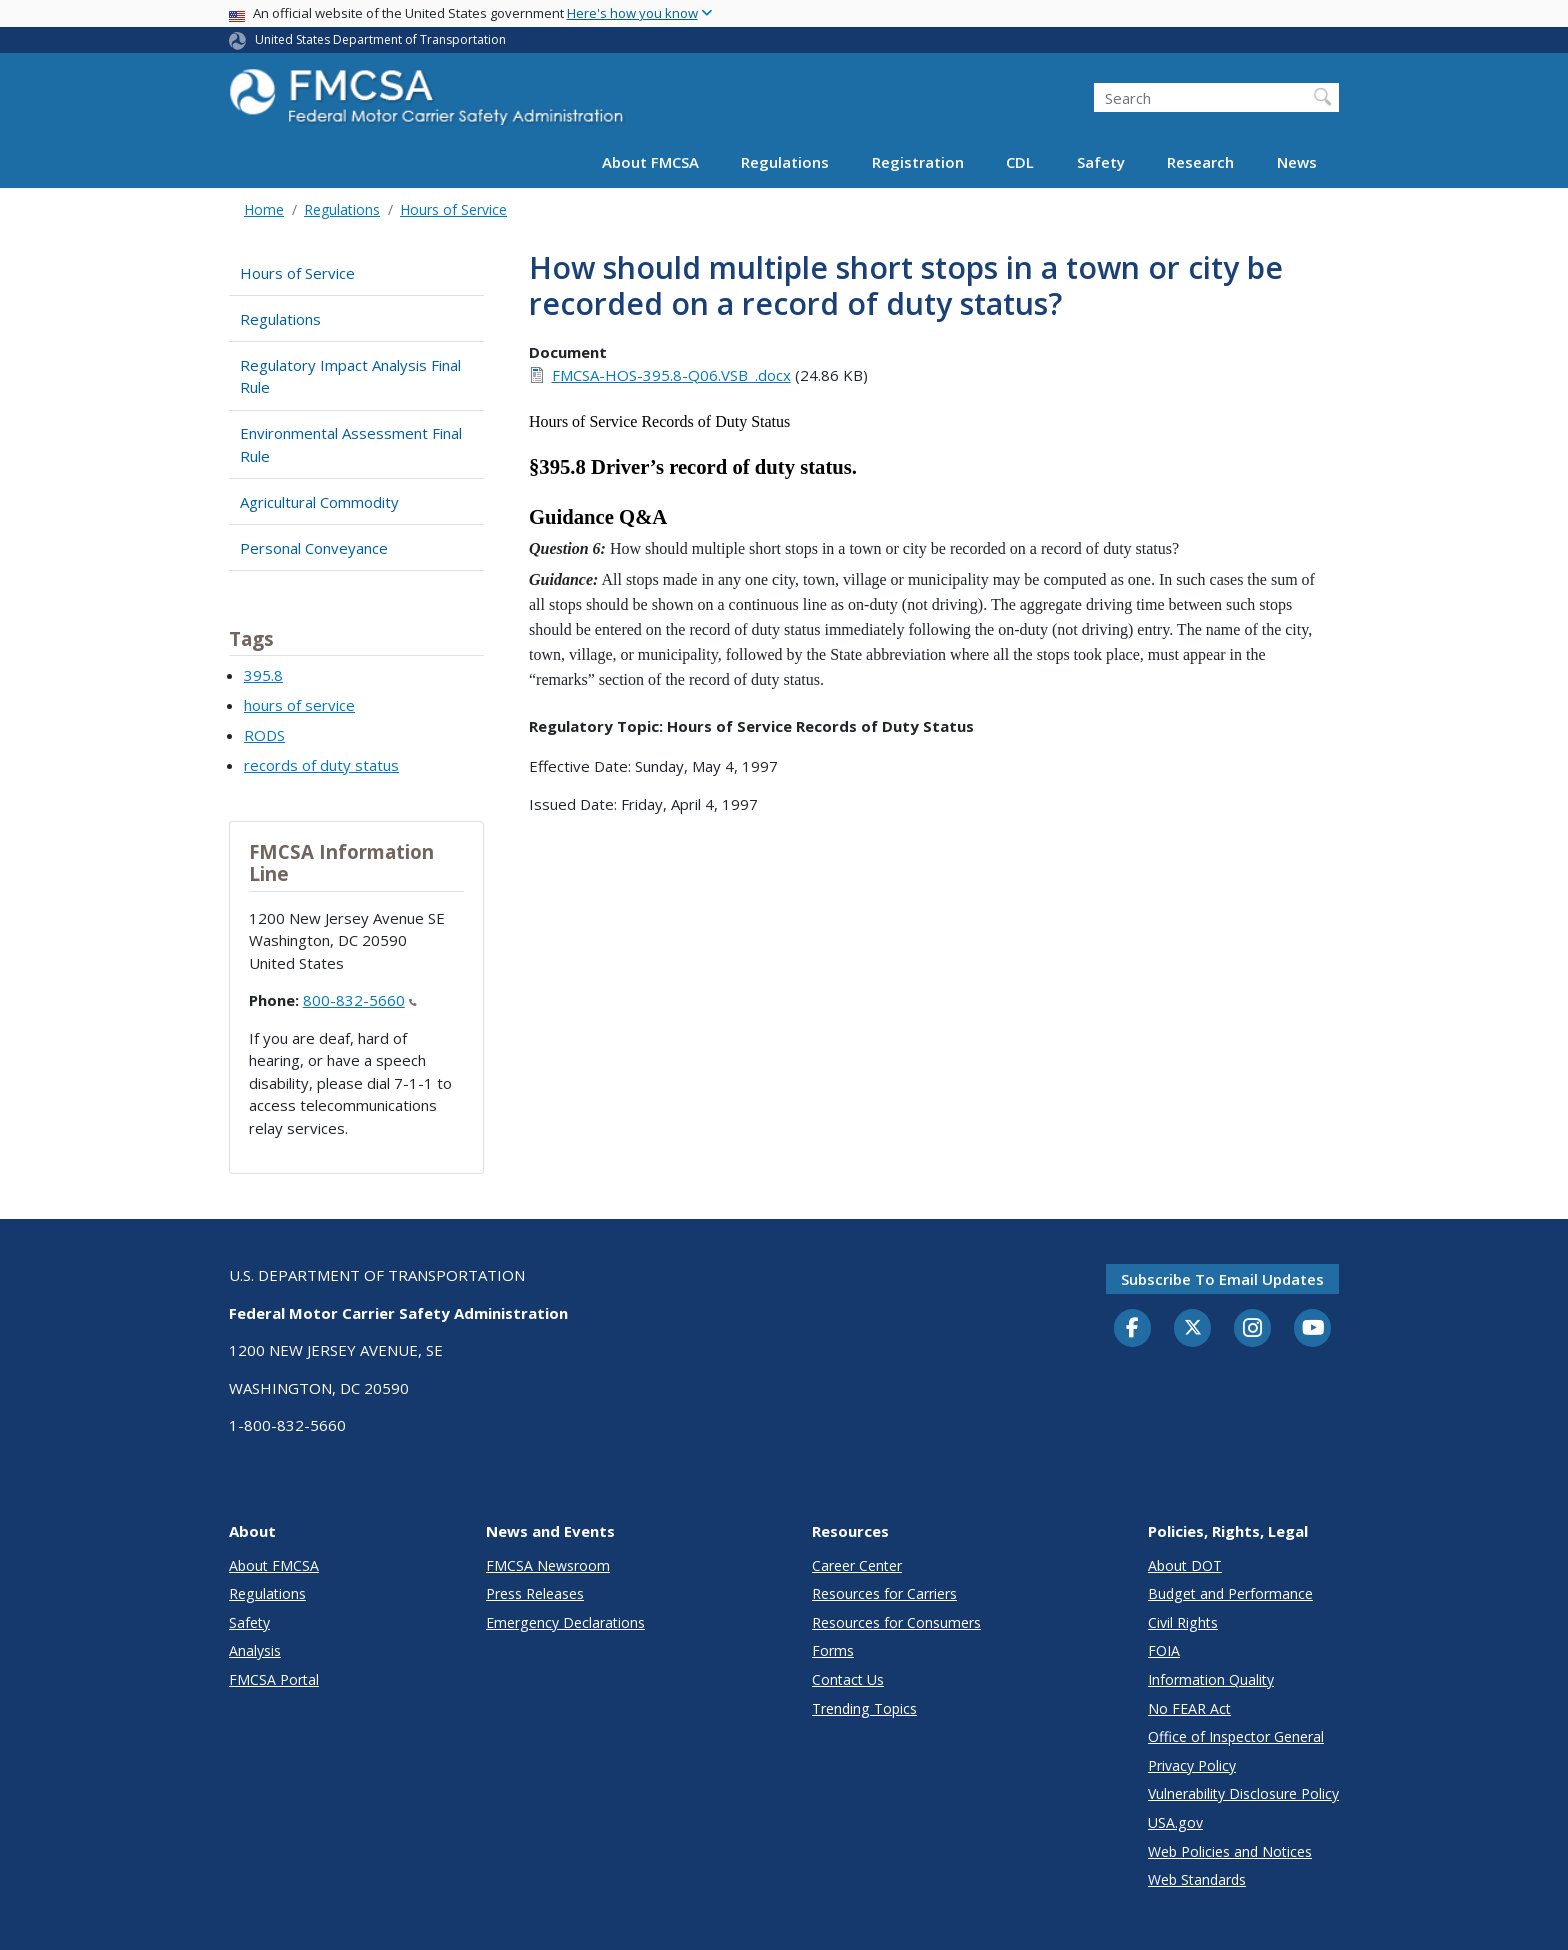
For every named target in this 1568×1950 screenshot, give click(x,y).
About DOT (1185, 1565)
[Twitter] (1193, 1328)
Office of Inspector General (1236, 1736)
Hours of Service (453, 209)
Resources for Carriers (884, 1593)
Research (1200, 162)
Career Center (857, 1565)
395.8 (263, 675)
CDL (1020, 162)
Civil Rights (1183, 1622)
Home (264, 209)
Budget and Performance (1230, 1593)
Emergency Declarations (565, 1622)
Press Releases (535, 1593)
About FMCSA (650, 162)
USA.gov (1175, 1822)
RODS (264, 735)
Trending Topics (864, 1708)
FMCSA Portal (274, 1679)
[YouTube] (1313, 1329)
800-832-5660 (360, 1000)
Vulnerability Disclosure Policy (1243, 1793)
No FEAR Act (1189, 1708)
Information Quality (1211, 1679)
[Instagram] (1253, 1330)
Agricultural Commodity (319, 502)
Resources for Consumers (896, 1622)
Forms (833, 1650)
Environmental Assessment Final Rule (351, 444)
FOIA (1164, 1650)
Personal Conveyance (314, 548)
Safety (1101, 162)
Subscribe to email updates (1222, 1279)
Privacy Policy (1192, 1765)
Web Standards (1197, 1879)
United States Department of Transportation (380, 39)
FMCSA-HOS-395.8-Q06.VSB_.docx (671, 375)
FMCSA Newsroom (548, 1565)
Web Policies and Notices (1230, 1851)
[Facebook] (1133, 1329)
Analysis (255, 1650)
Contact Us (848, 1679)
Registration (918, 162)
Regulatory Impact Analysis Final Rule (350, 376)
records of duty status (321, 765)
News (1297, 162)
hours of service (299, 705)
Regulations (785, 162)
